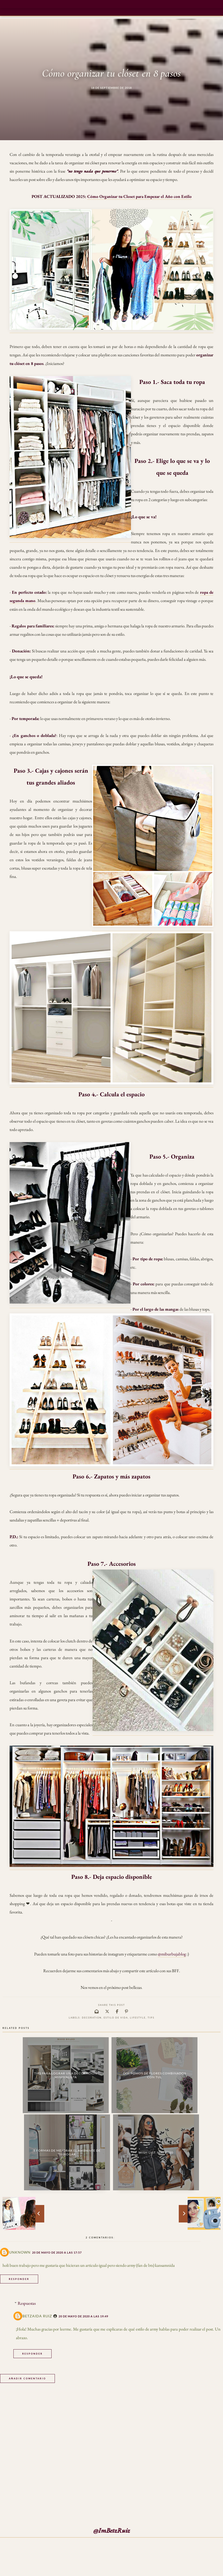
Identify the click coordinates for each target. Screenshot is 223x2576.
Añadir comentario (27, 2277)
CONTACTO (11, 2530)
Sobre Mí (10, 2520)
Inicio (7, 2510)
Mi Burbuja (23, 2569)
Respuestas (27, 2202)
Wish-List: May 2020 (194, 2063)
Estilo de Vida (116, 2017)
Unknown (20, 2151)
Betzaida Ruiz (37, 2215)
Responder (19, 2177)
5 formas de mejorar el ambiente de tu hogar (139, 2063)
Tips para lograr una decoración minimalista (28, 2063)
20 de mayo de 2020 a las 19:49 (83, 2215)
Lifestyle (138, 2017)
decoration (92, 2017)
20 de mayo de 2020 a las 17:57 (57, 2151)
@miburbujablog (172, 1954)
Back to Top (209, 2569)
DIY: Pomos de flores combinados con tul (83, 2063)
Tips (151, 2017)
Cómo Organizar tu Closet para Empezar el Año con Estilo (139, 196)
